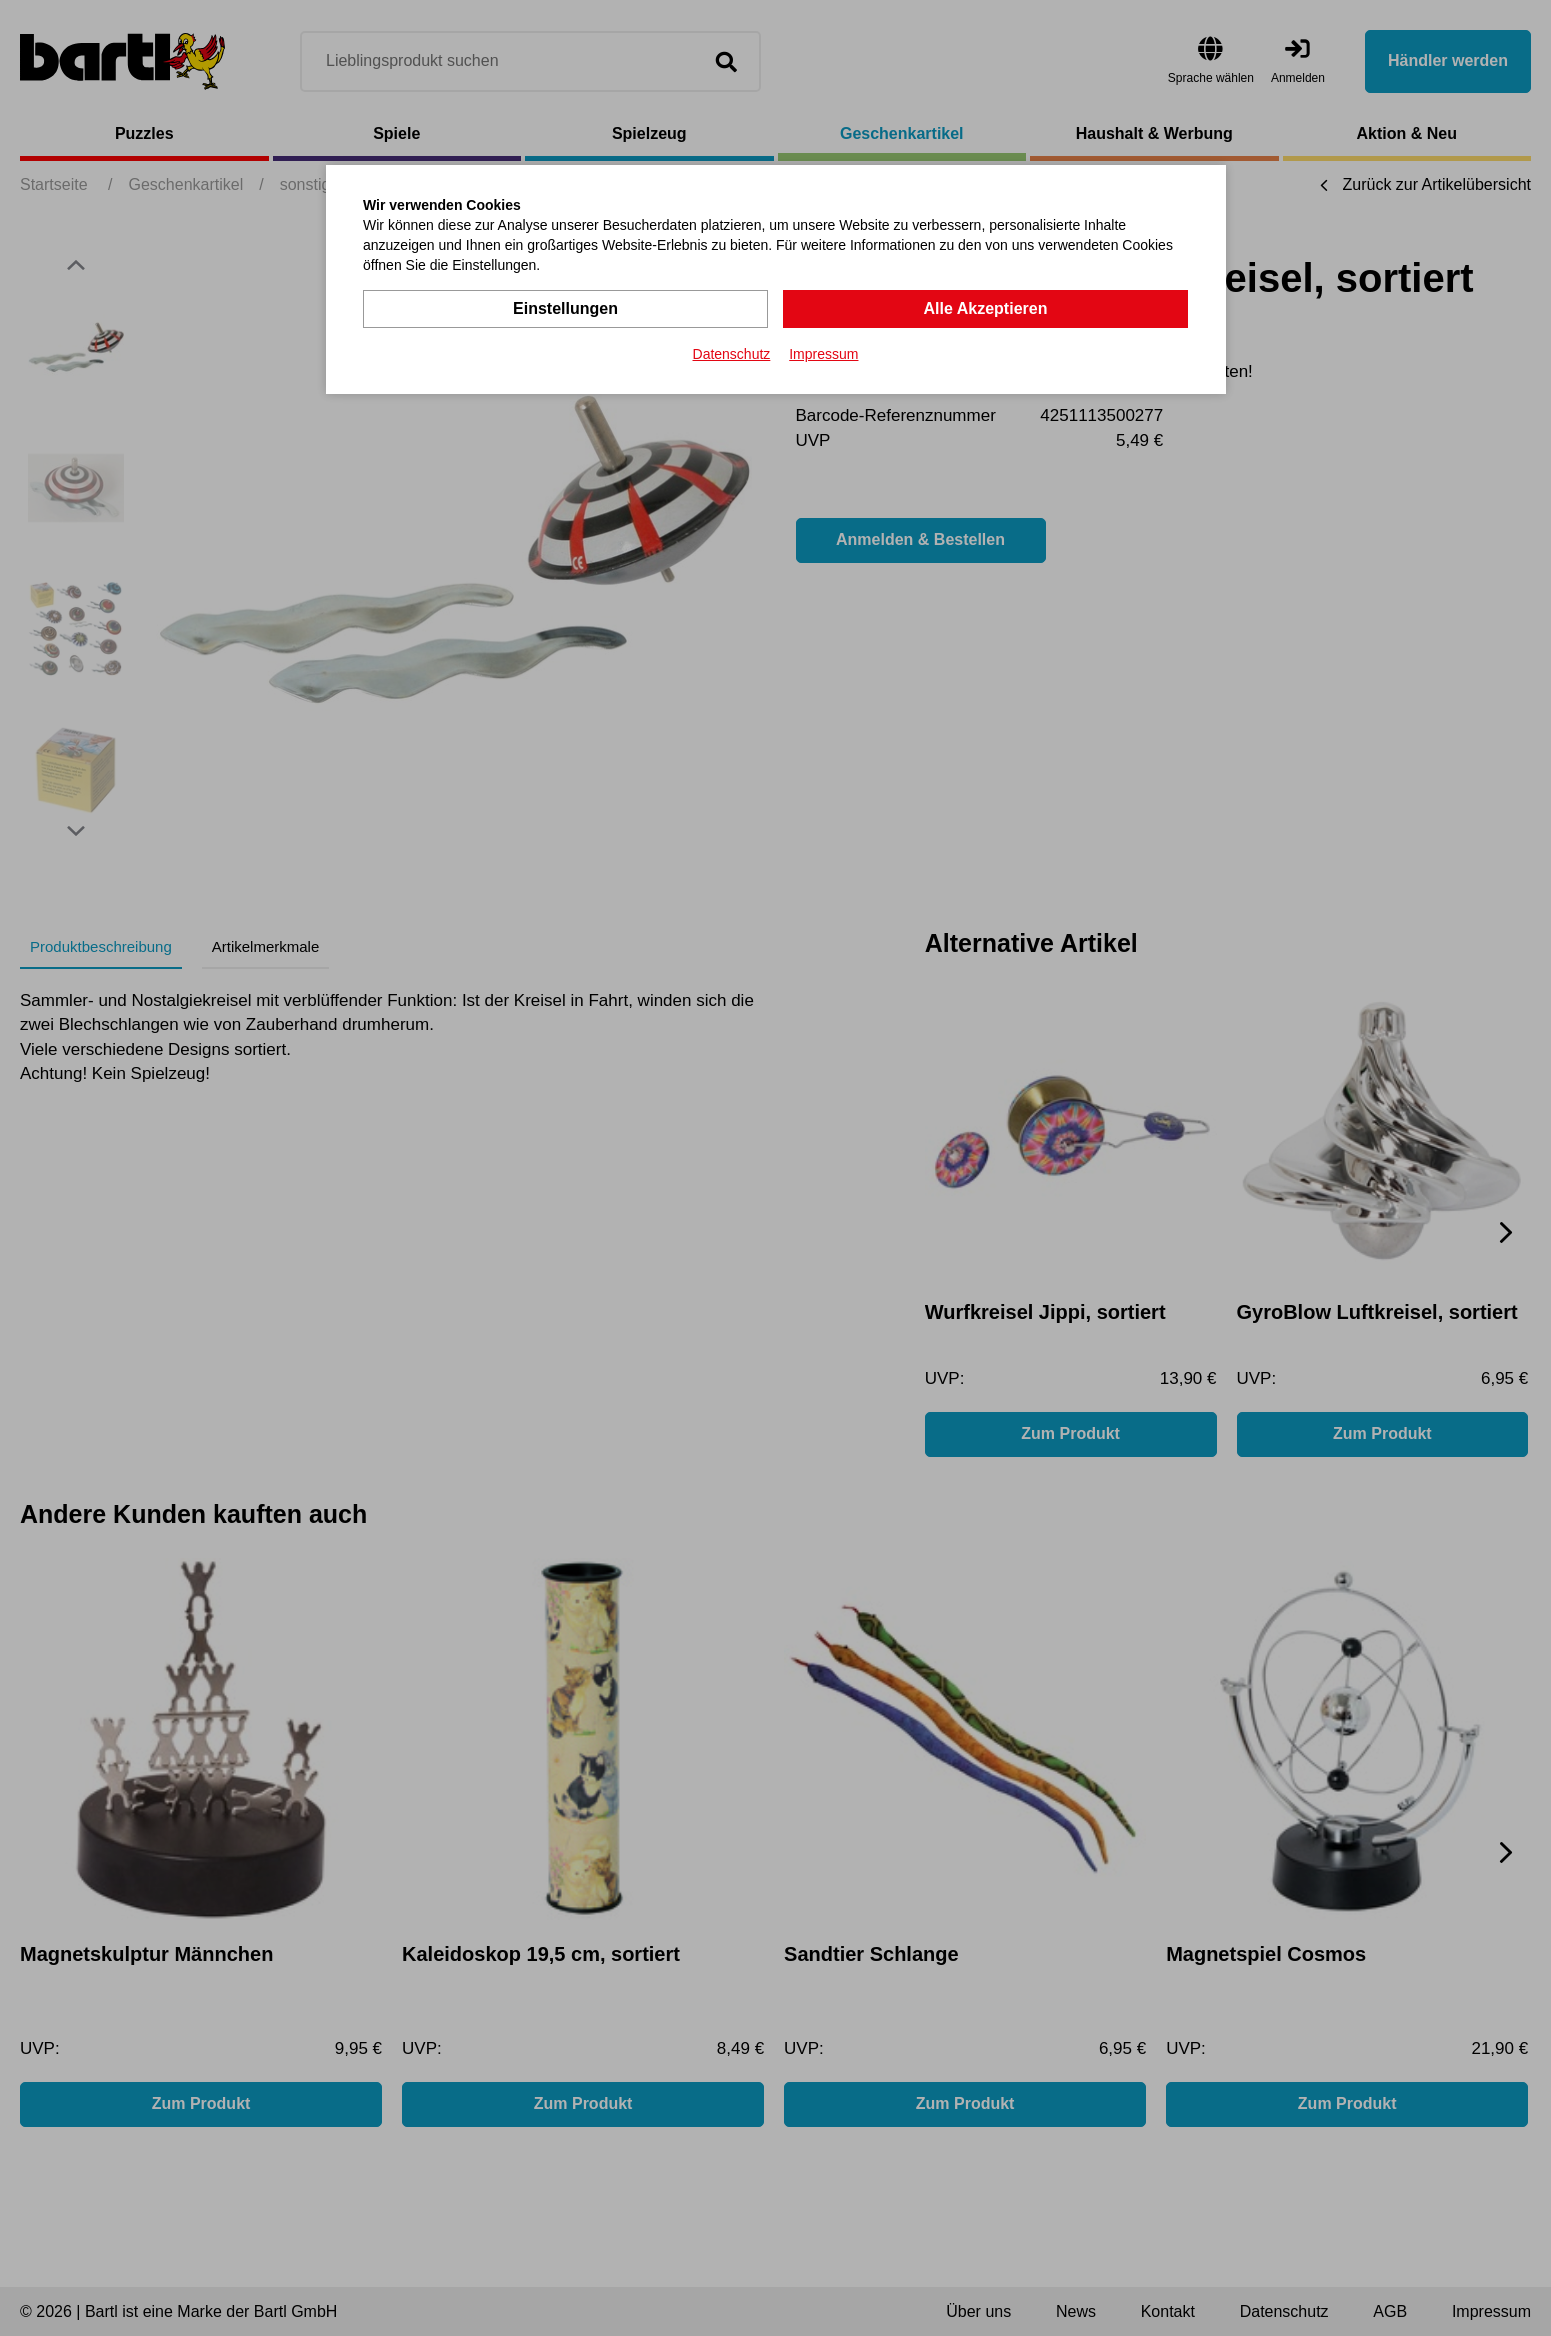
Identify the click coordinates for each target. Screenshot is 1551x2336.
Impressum (823, 354)
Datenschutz (732, 354)
